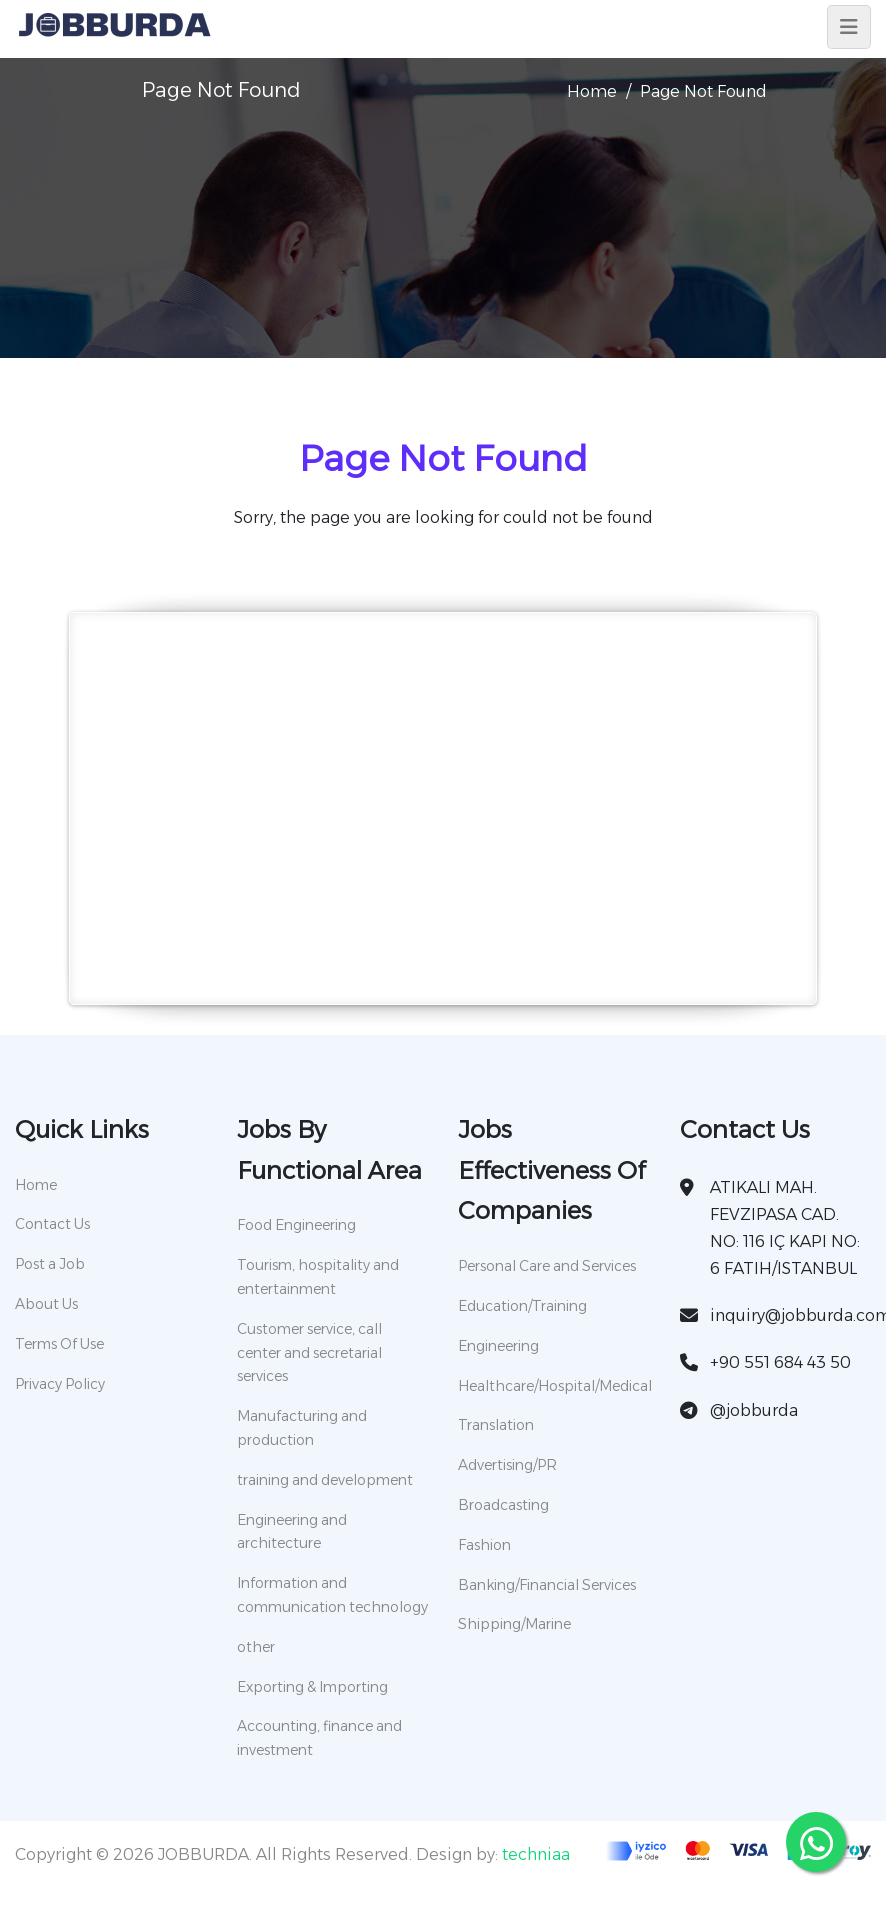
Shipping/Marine (514, 1624)
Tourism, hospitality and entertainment (318, 1277)
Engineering (498, 1346)
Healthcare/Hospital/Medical (554, 1386)
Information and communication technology (332, 1595)
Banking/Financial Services (547, 1585)
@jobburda (754, 1410)
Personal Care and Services (547, 1266)
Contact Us (52, 1224)
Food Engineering (296, 1225)
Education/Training (522, 1306)
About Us (46, 1304)
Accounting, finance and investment (319, 1738)
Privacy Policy (60, 1384)
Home (592, 91)
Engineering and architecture (292, 1532)
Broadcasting (503, 1505)
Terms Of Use (59, 1344)
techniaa (536, 1854)
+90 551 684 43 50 (780, 1362)
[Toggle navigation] (849, 27)
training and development (325, 1480)
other (256, 1647)
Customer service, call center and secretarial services (309, 1353)
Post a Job (50, 1264)
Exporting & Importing (312, 1687)
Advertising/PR (507, 1465)
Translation (496, 1425)
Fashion (484, 1545)
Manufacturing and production (302, 1428)
